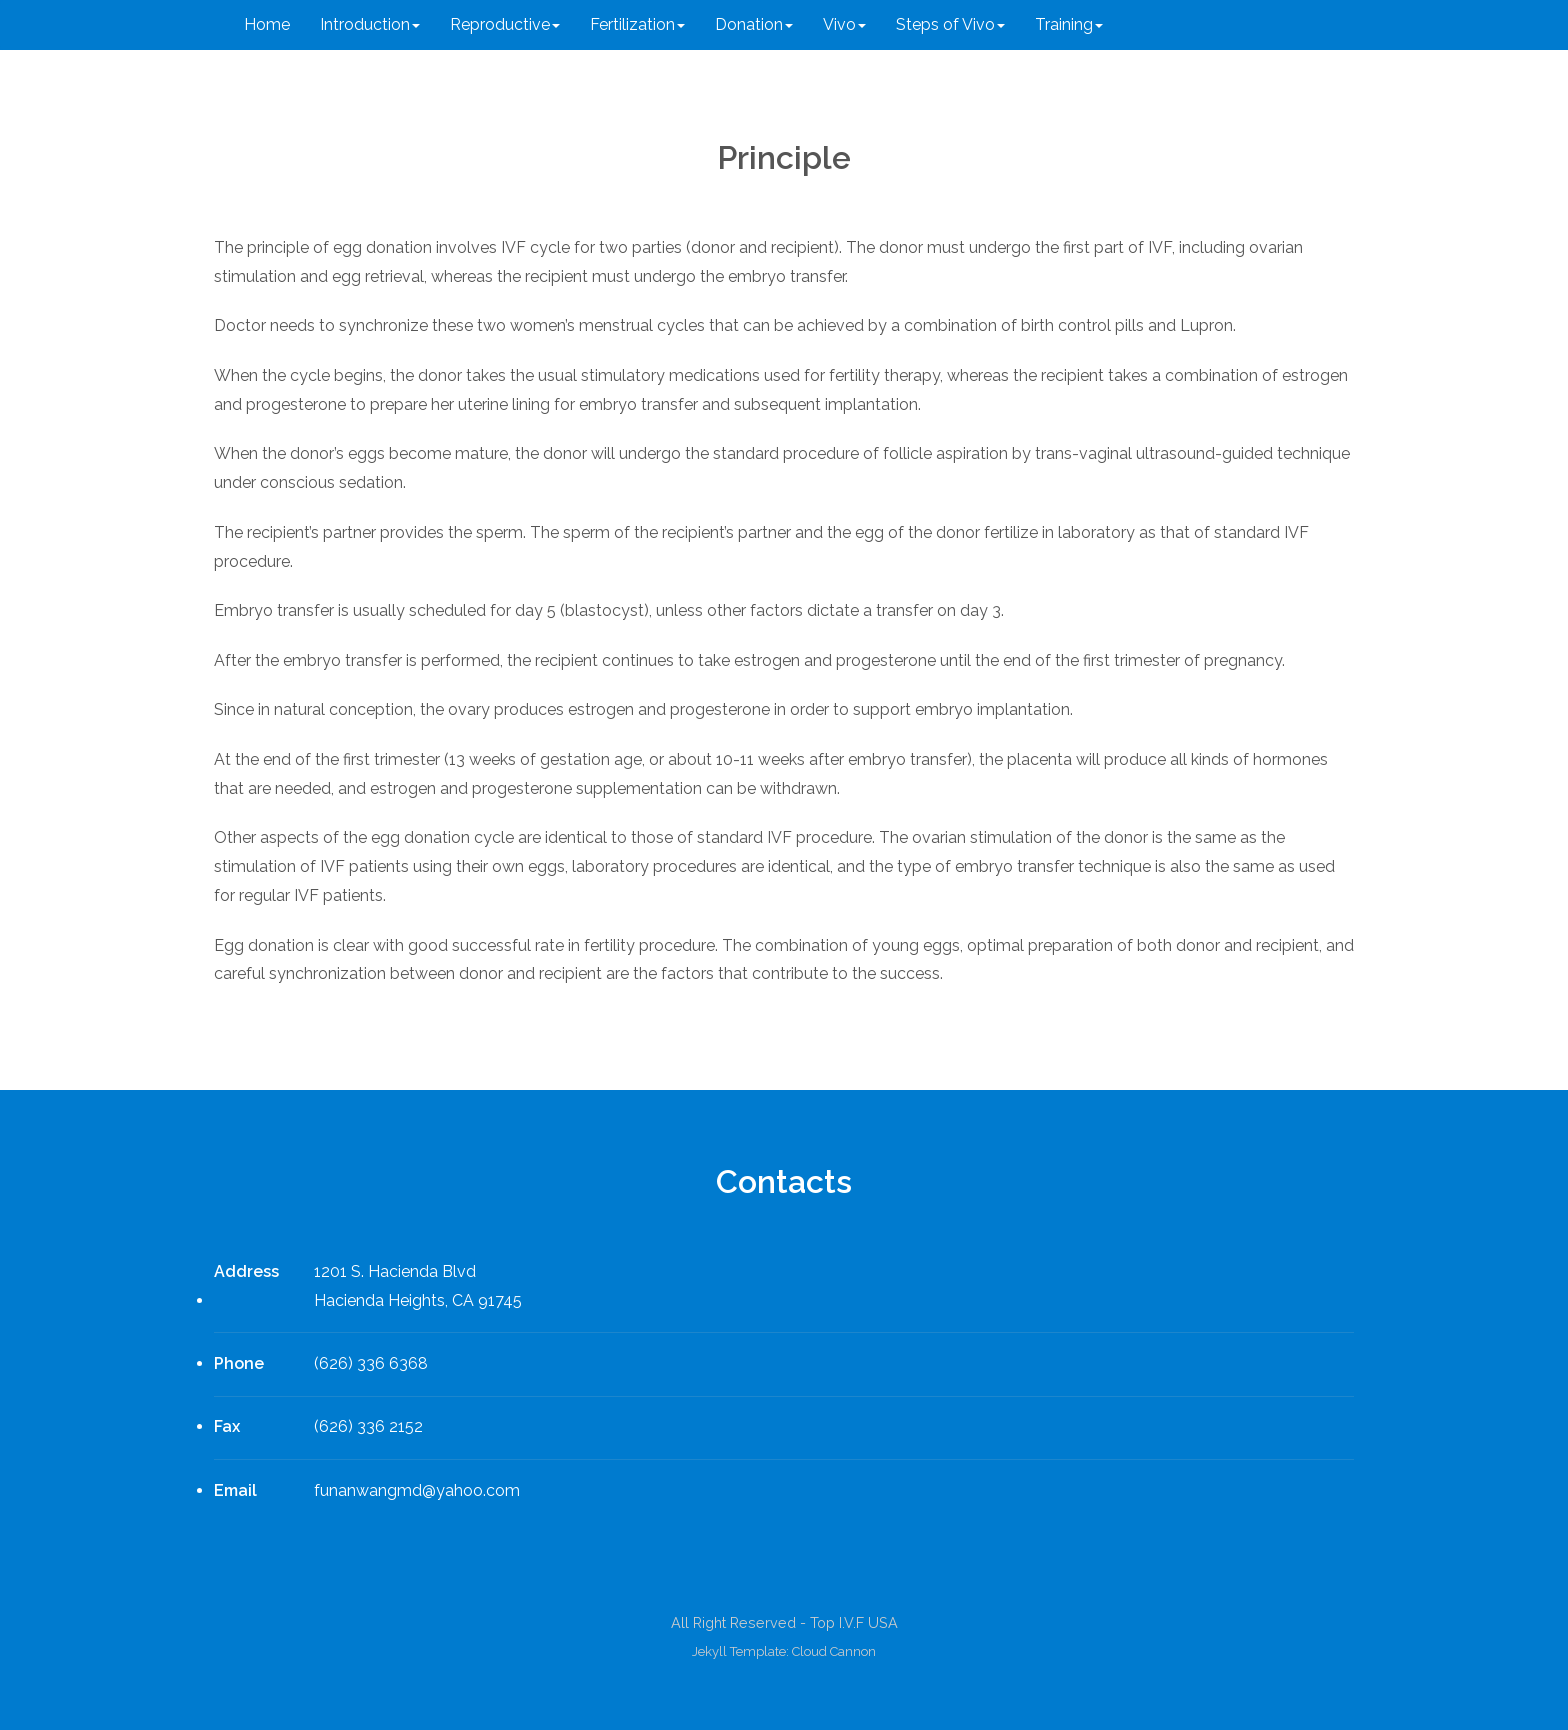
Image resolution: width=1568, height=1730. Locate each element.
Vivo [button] (844, 24)
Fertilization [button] (637, 24)
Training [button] (1069, 24)
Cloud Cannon (834, 1651)
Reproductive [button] (505, 24)
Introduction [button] (370, 24)
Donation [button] (754, 24)
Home (267, 24)
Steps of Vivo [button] (950, 24)
